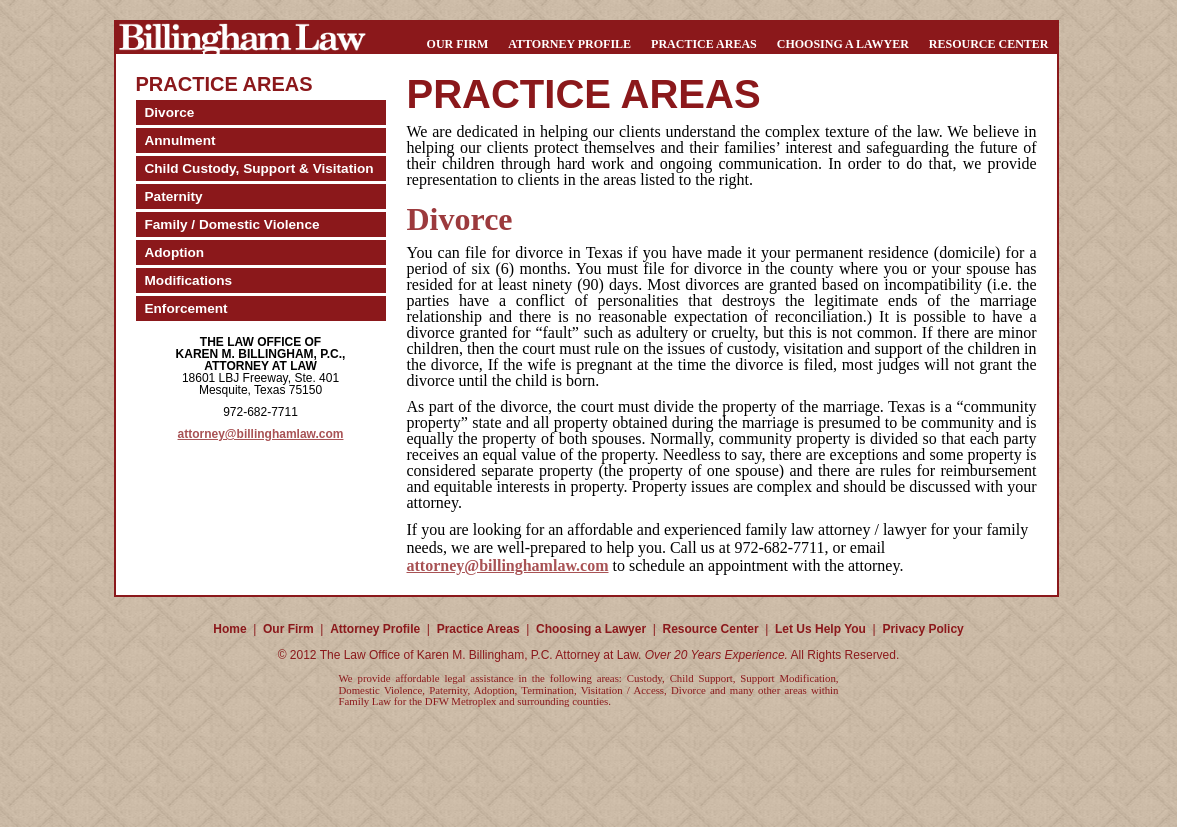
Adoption (175, 252)
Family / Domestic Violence (232, 224)
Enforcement (186, 308)
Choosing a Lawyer (843, 44)
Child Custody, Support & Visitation (259, 168)
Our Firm (458, 44)
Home (229, 629)
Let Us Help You (820, 629)
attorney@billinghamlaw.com (261, 434)
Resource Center (989, 44)
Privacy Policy (922, 629)
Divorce (170, 112)
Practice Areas (704, 44)
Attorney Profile (569, 44)
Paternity (174, 196)
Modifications (189, 280)
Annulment (180, 140)
